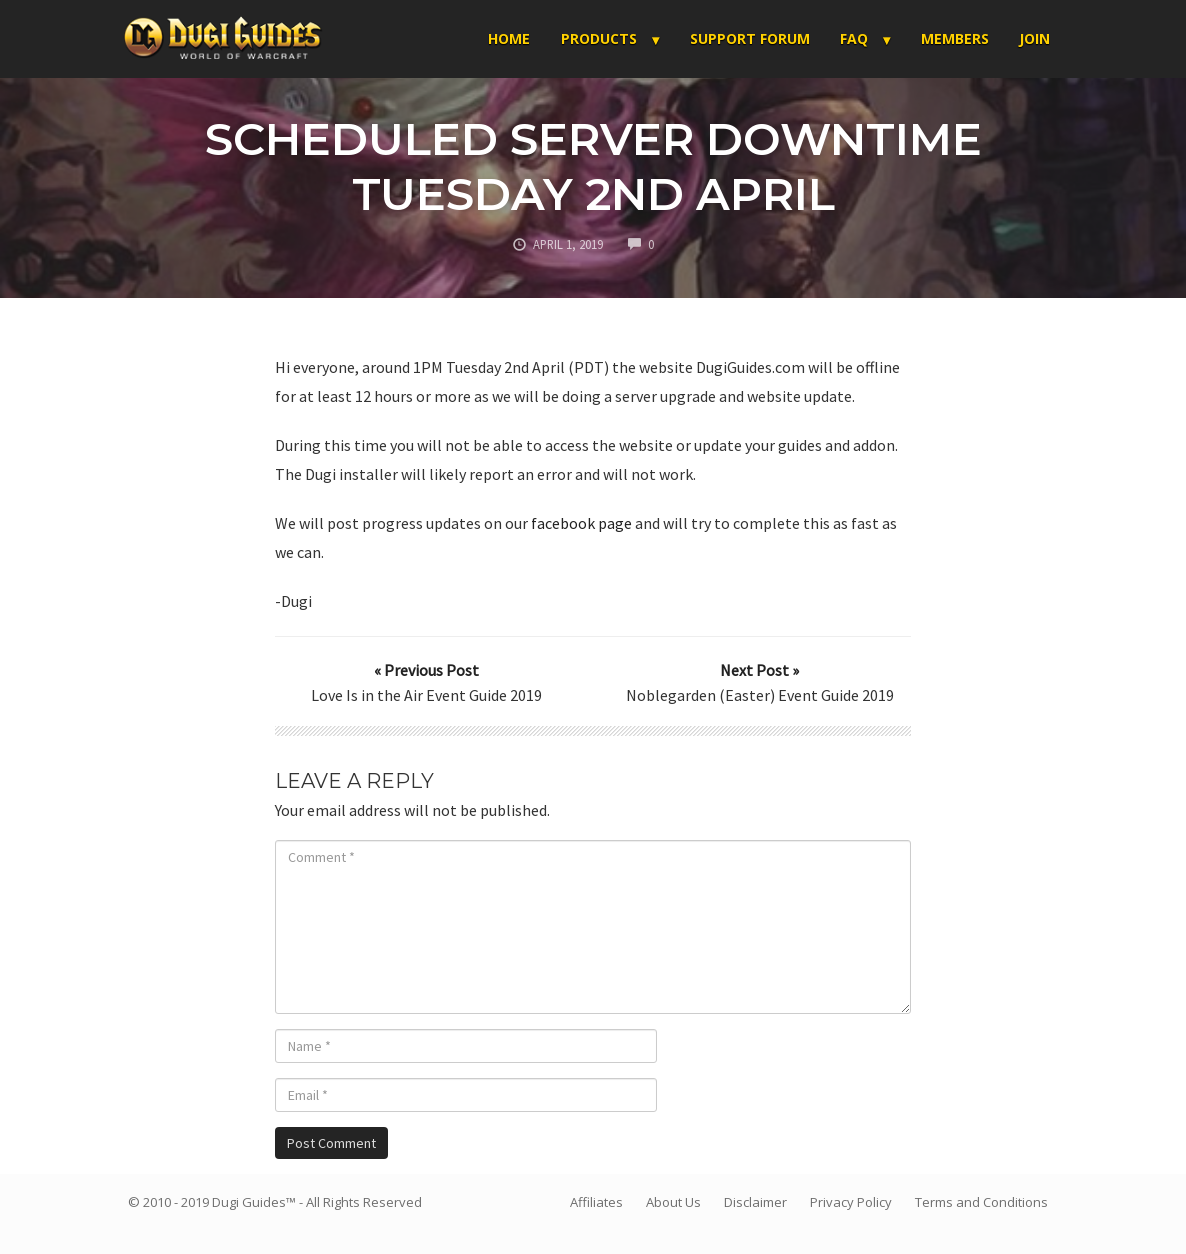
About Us (673, 1202)
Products (599, 38)
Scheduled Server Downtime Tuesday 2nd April (593, 166)
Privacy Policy (851, 1202)
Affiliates (596, 1202)
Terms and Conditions (981, 1202)
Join (1034, 38)
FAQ (854, 38)
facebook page (581, 523)
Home (509, 38)
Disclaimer (755, 1202)
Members (955, 38)
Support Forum (750, 38)
